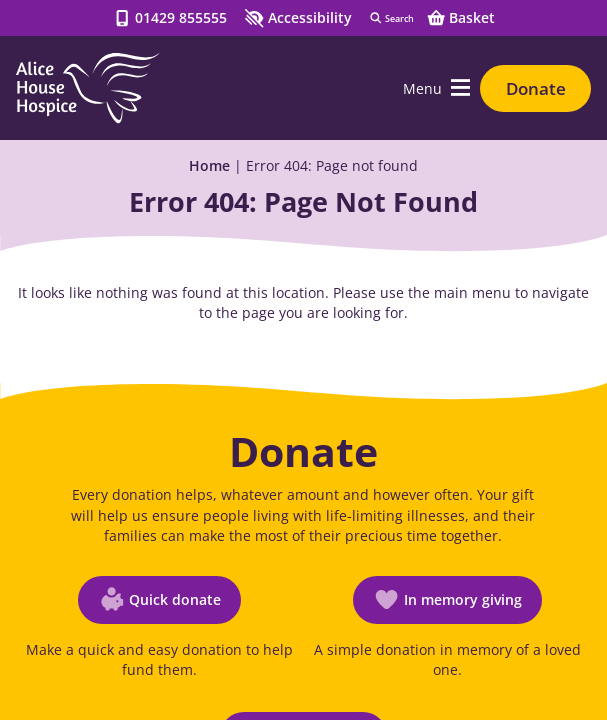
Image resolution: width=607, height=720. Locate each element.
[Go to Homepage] (88, 88)
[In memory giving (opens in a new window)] (447, 600)
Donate (536, 88)
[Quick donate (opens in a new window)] (159, 600)
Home (209, 165)
